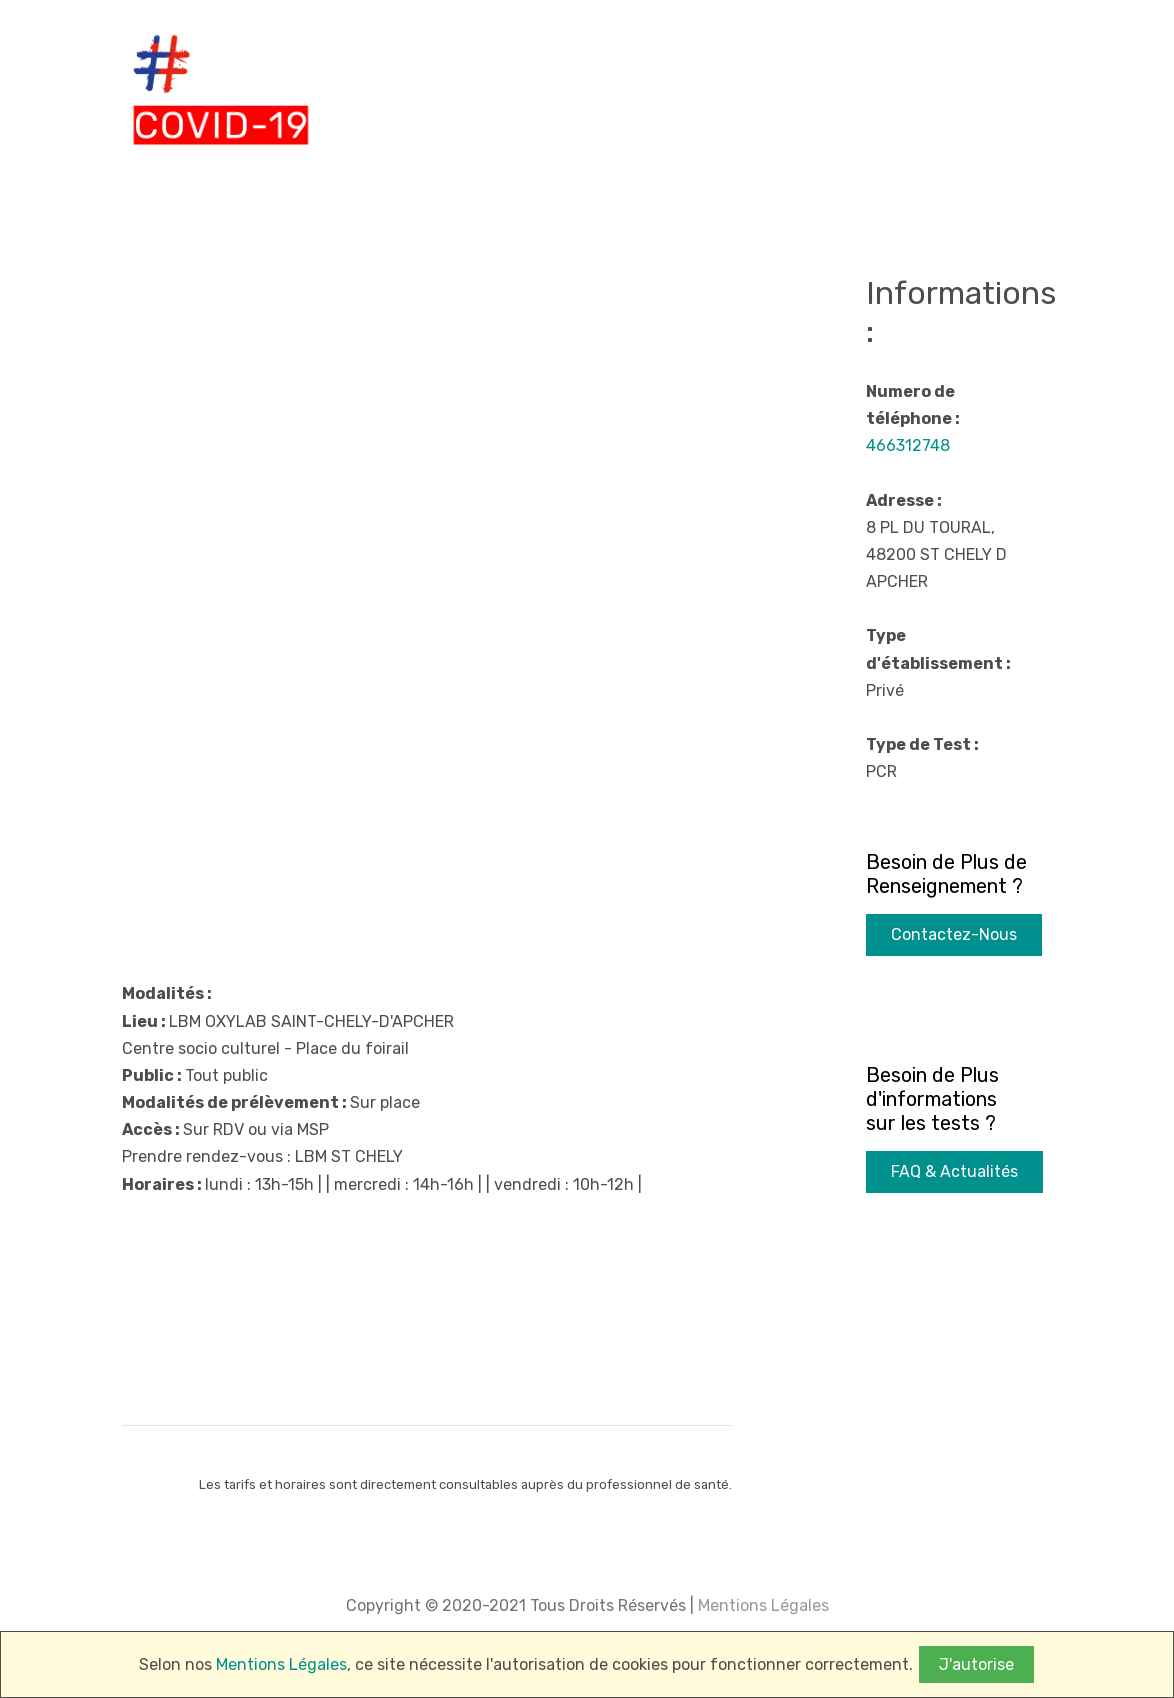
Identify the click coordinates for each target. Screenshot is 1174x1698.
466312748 (908, 445)
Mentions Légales (761, 1605)
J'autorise (976, 1664)
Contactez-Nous (954, 934)
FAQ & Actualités (954, 1171)
